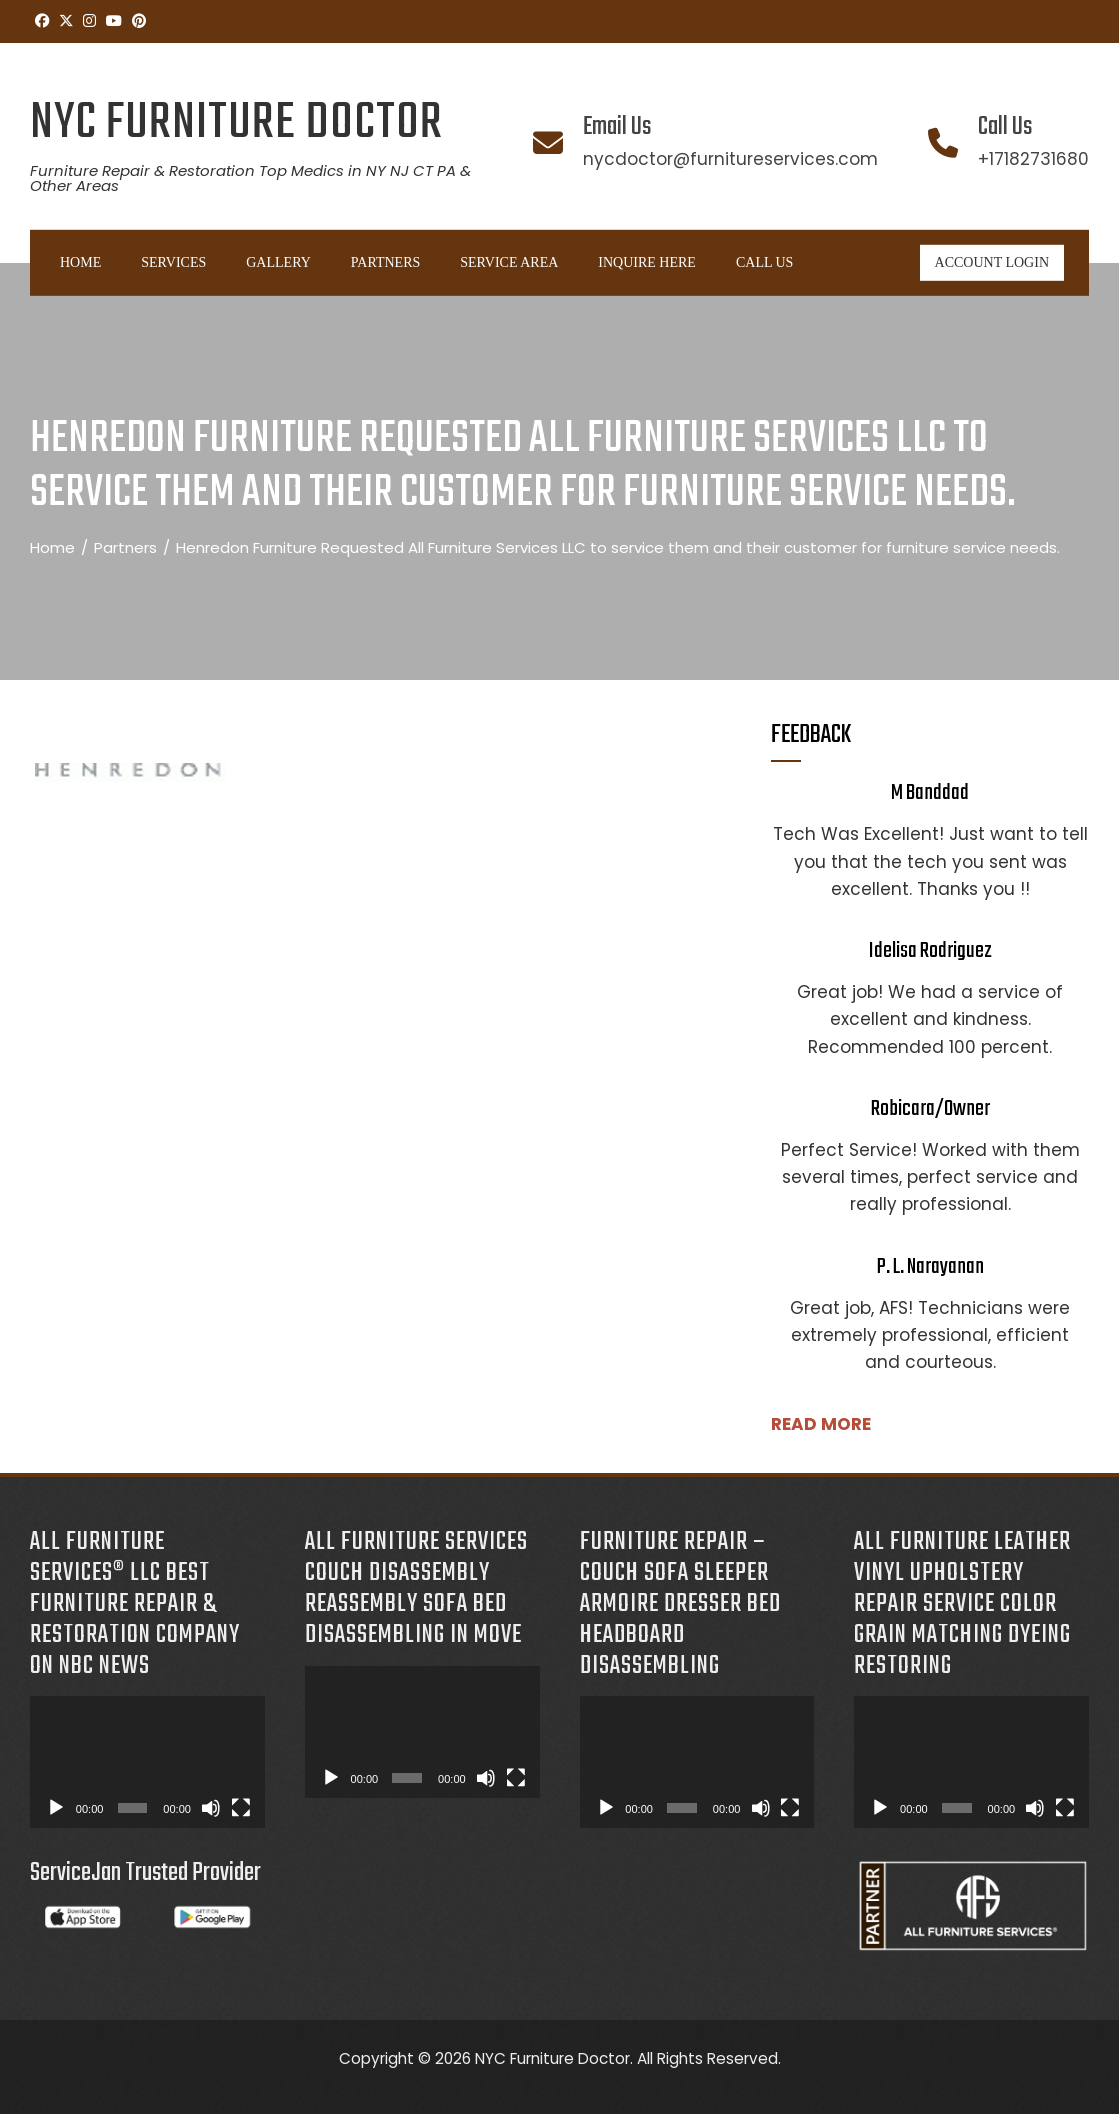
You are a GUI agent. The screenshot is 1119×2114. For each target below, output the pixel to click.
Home (80, 262)
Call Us (764, 262)
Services (173, 262)
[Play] (56, 1808)
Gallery (278, 262)
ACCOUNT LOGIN (992, 262)
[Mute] (211, 1808)
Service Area (509, 262)
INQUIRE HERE (647, 262)
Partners (385, 262)
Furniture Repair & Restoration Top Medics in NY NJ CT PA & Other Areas (250, 178)
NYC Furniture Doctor (236, 123)
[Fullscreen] (241, 1808)
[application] (147, 1762)
